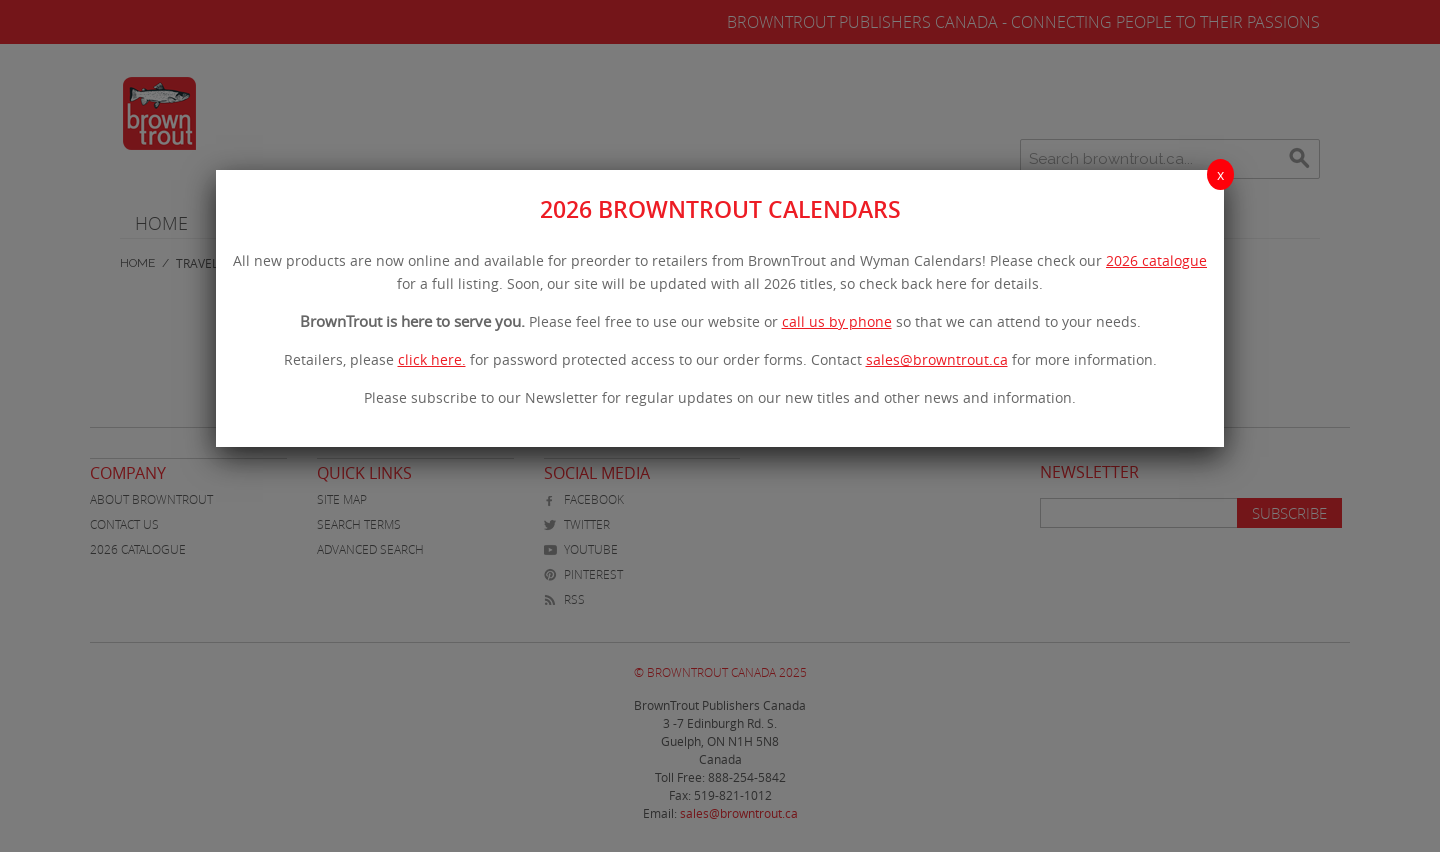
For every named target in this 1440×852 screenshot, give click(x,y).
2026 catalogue (1156, 260)
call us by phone (837, 321)
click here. (432, 359)
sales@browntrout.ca (937, 359)
